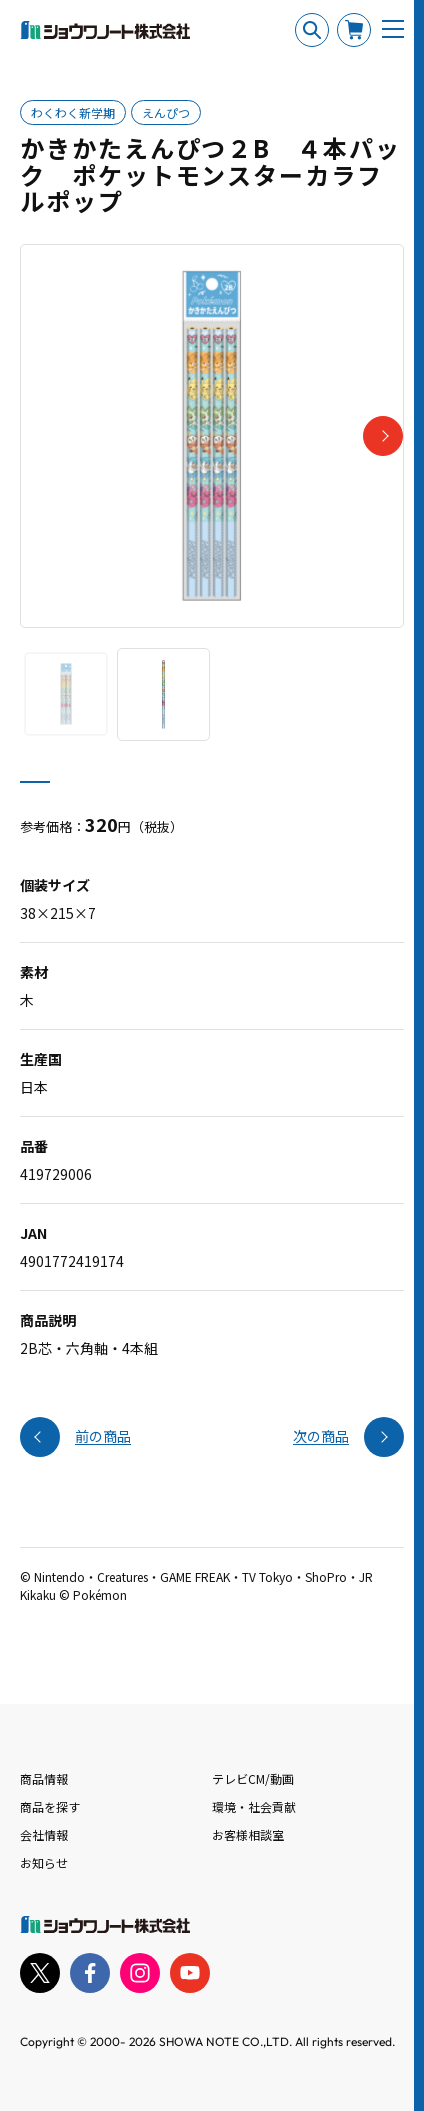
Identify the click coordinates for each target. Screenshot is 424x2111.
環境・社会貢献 (254, 1806)
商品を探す (50, 1806)
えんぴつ (166, 112)
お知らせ (44, 1862)
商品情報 (44, 1778)
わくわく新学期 (73, 112)
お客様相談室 (248, 1834)
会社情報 (44, 1834)
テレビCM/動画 (253, 1778)
